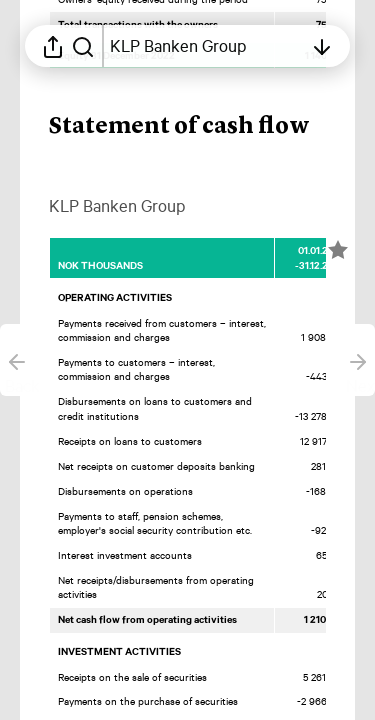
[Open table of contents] (206, 46)
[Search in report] (83, 46)
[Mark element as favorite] (338, 250)
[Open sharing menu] (53, 46)
